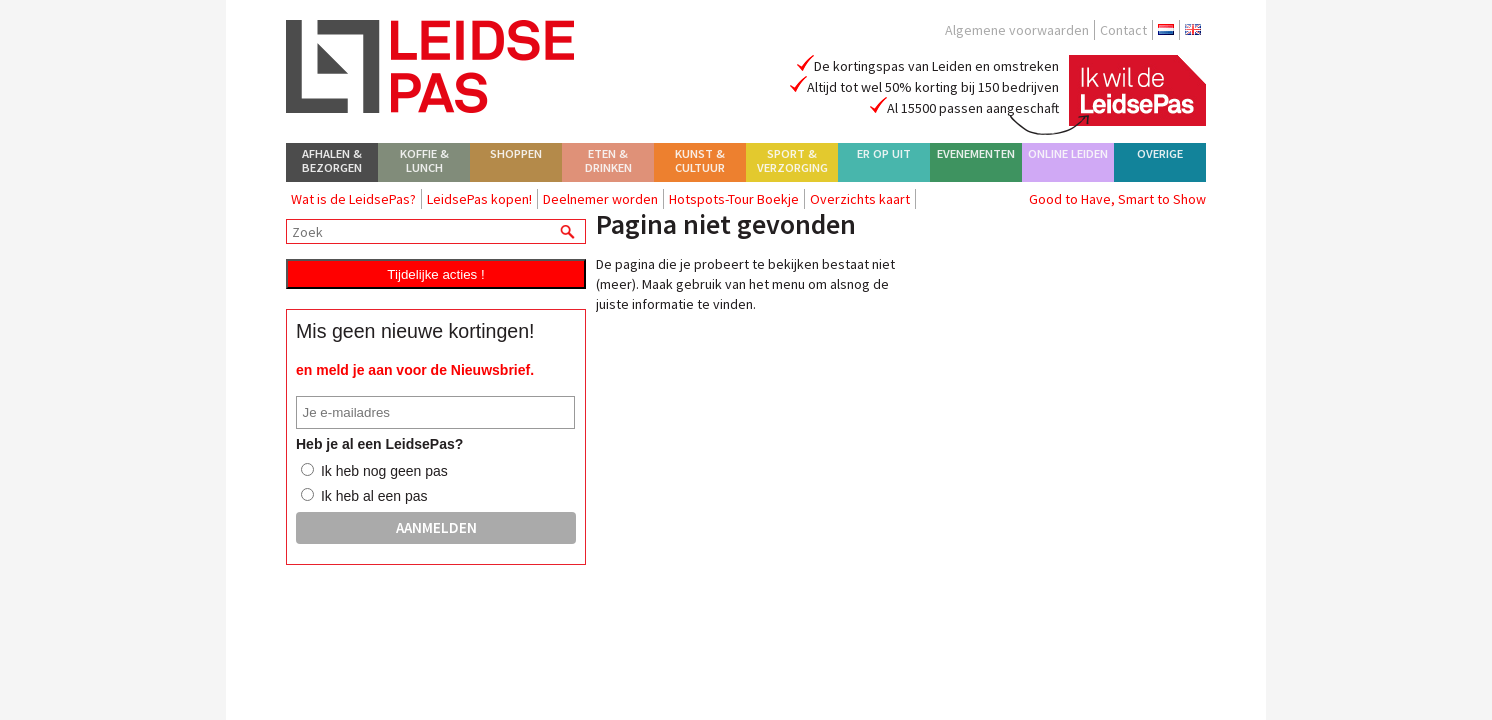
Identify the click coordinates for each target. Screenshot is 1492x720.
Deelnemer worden (600, 199)
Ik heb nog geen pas (384, 471)
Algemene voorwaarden (1017, 30)
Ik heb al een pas (374, 496)
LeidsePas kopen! (479, 199)
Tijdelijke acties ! (435, 274)
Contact (1123, 30)
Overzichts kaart (860, 199)
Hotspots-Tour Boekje (734, 199)
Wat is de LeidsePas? (353, 199)
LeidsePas (430, 66)
